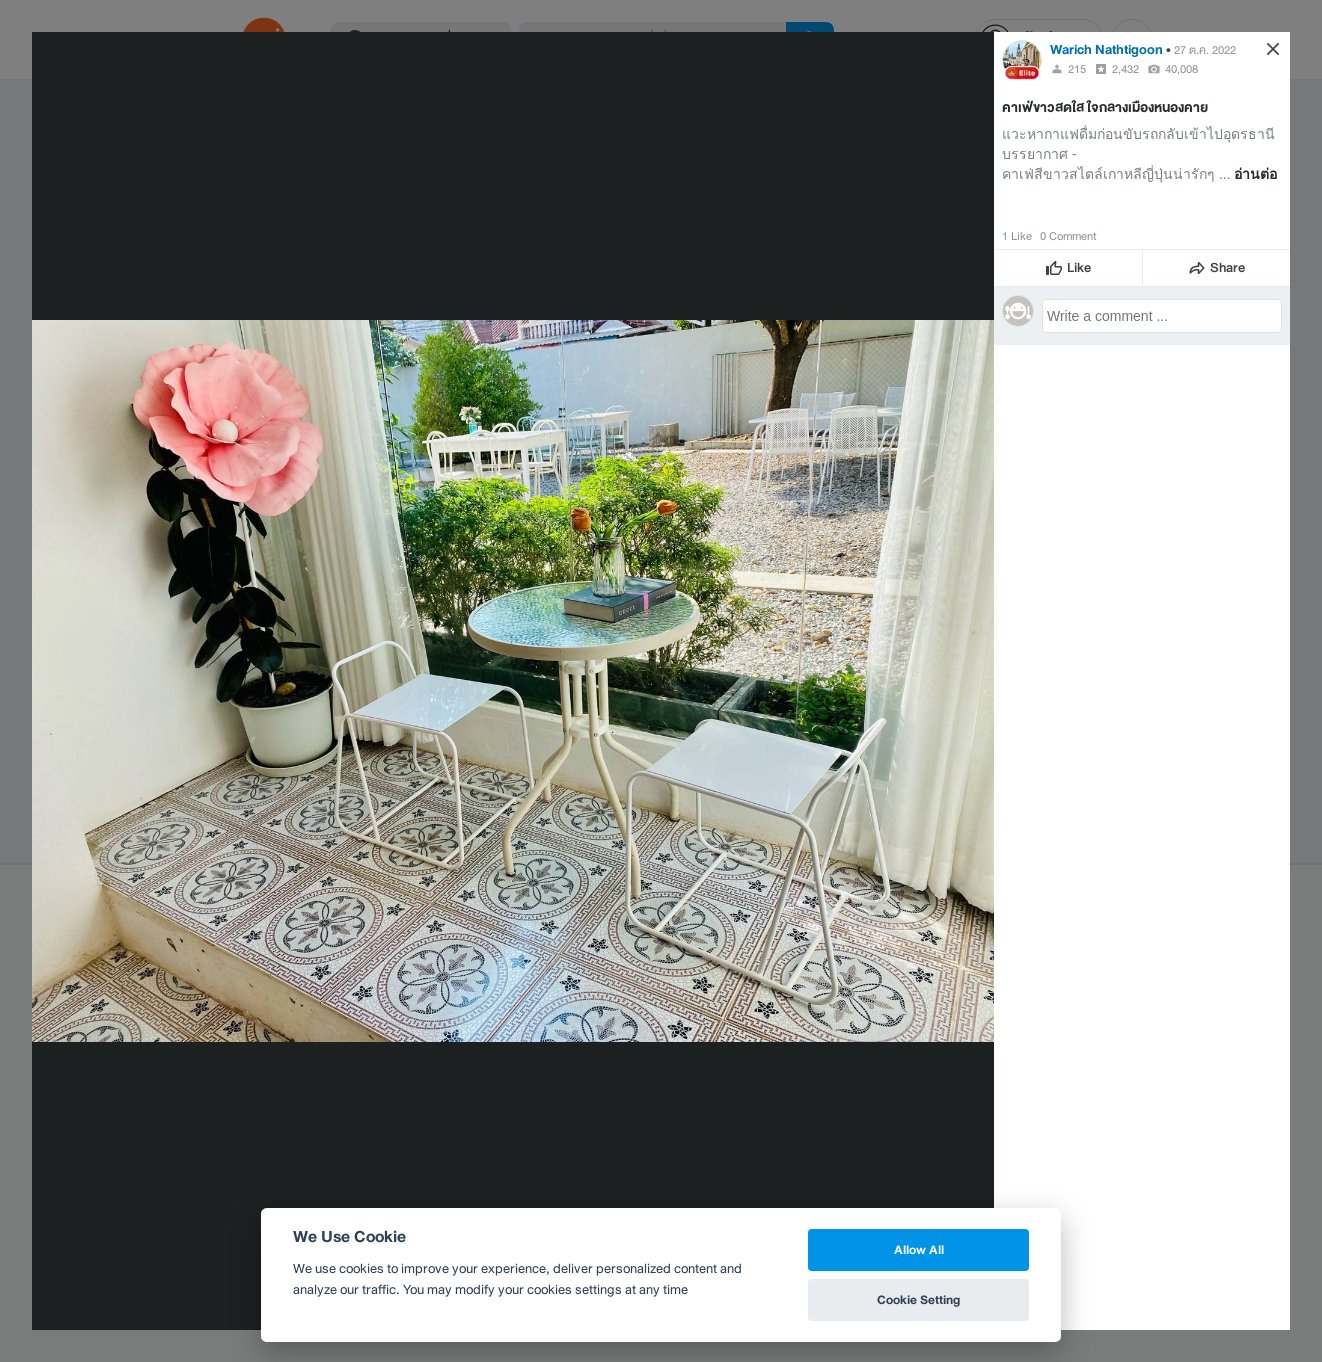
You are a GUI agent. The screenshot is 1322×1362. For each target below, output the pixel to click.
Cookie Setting (918, 1299)
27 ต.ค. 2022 (1205, 50)
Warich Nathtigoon (1106, 49)
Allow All (919, 1249)
